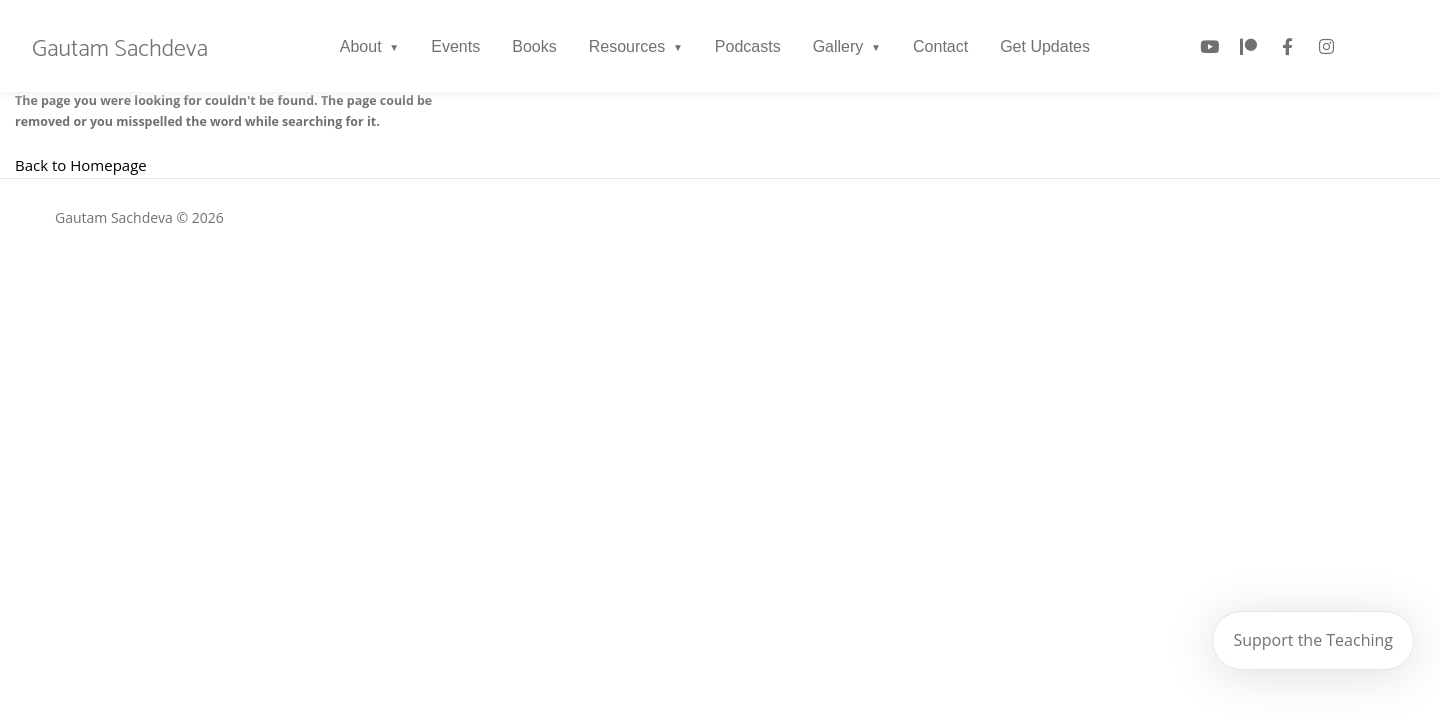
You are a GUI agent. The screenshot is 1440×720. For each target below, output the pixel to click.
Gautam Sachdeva (120, 50)
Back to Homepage (81, 165)
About (361, 46)
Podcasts (748, 46)
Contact (940, 46)
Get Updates (1045, 46)
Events (455, 46)
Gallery (838, 46)
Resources (627, 46)
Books (534, 46)
